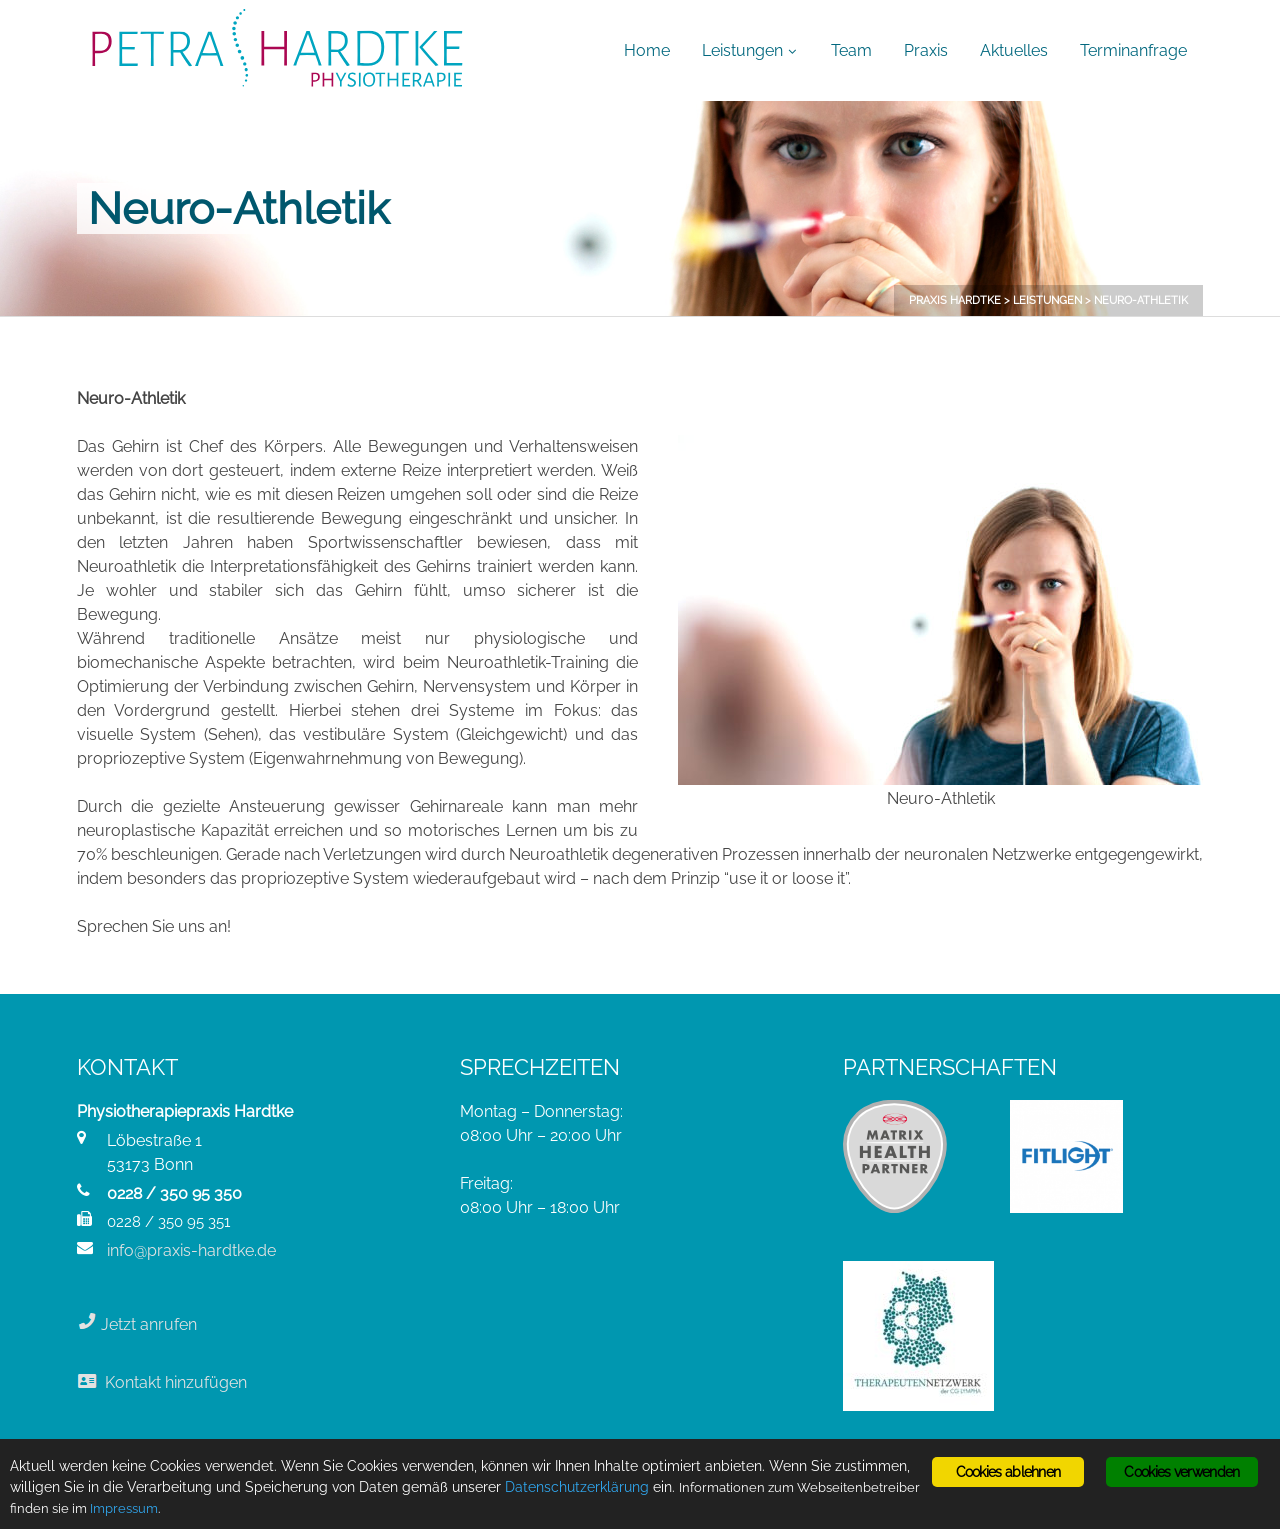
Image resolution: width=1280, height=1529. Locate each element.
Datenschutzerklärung (577, 1487)
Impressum (124, 1508)
